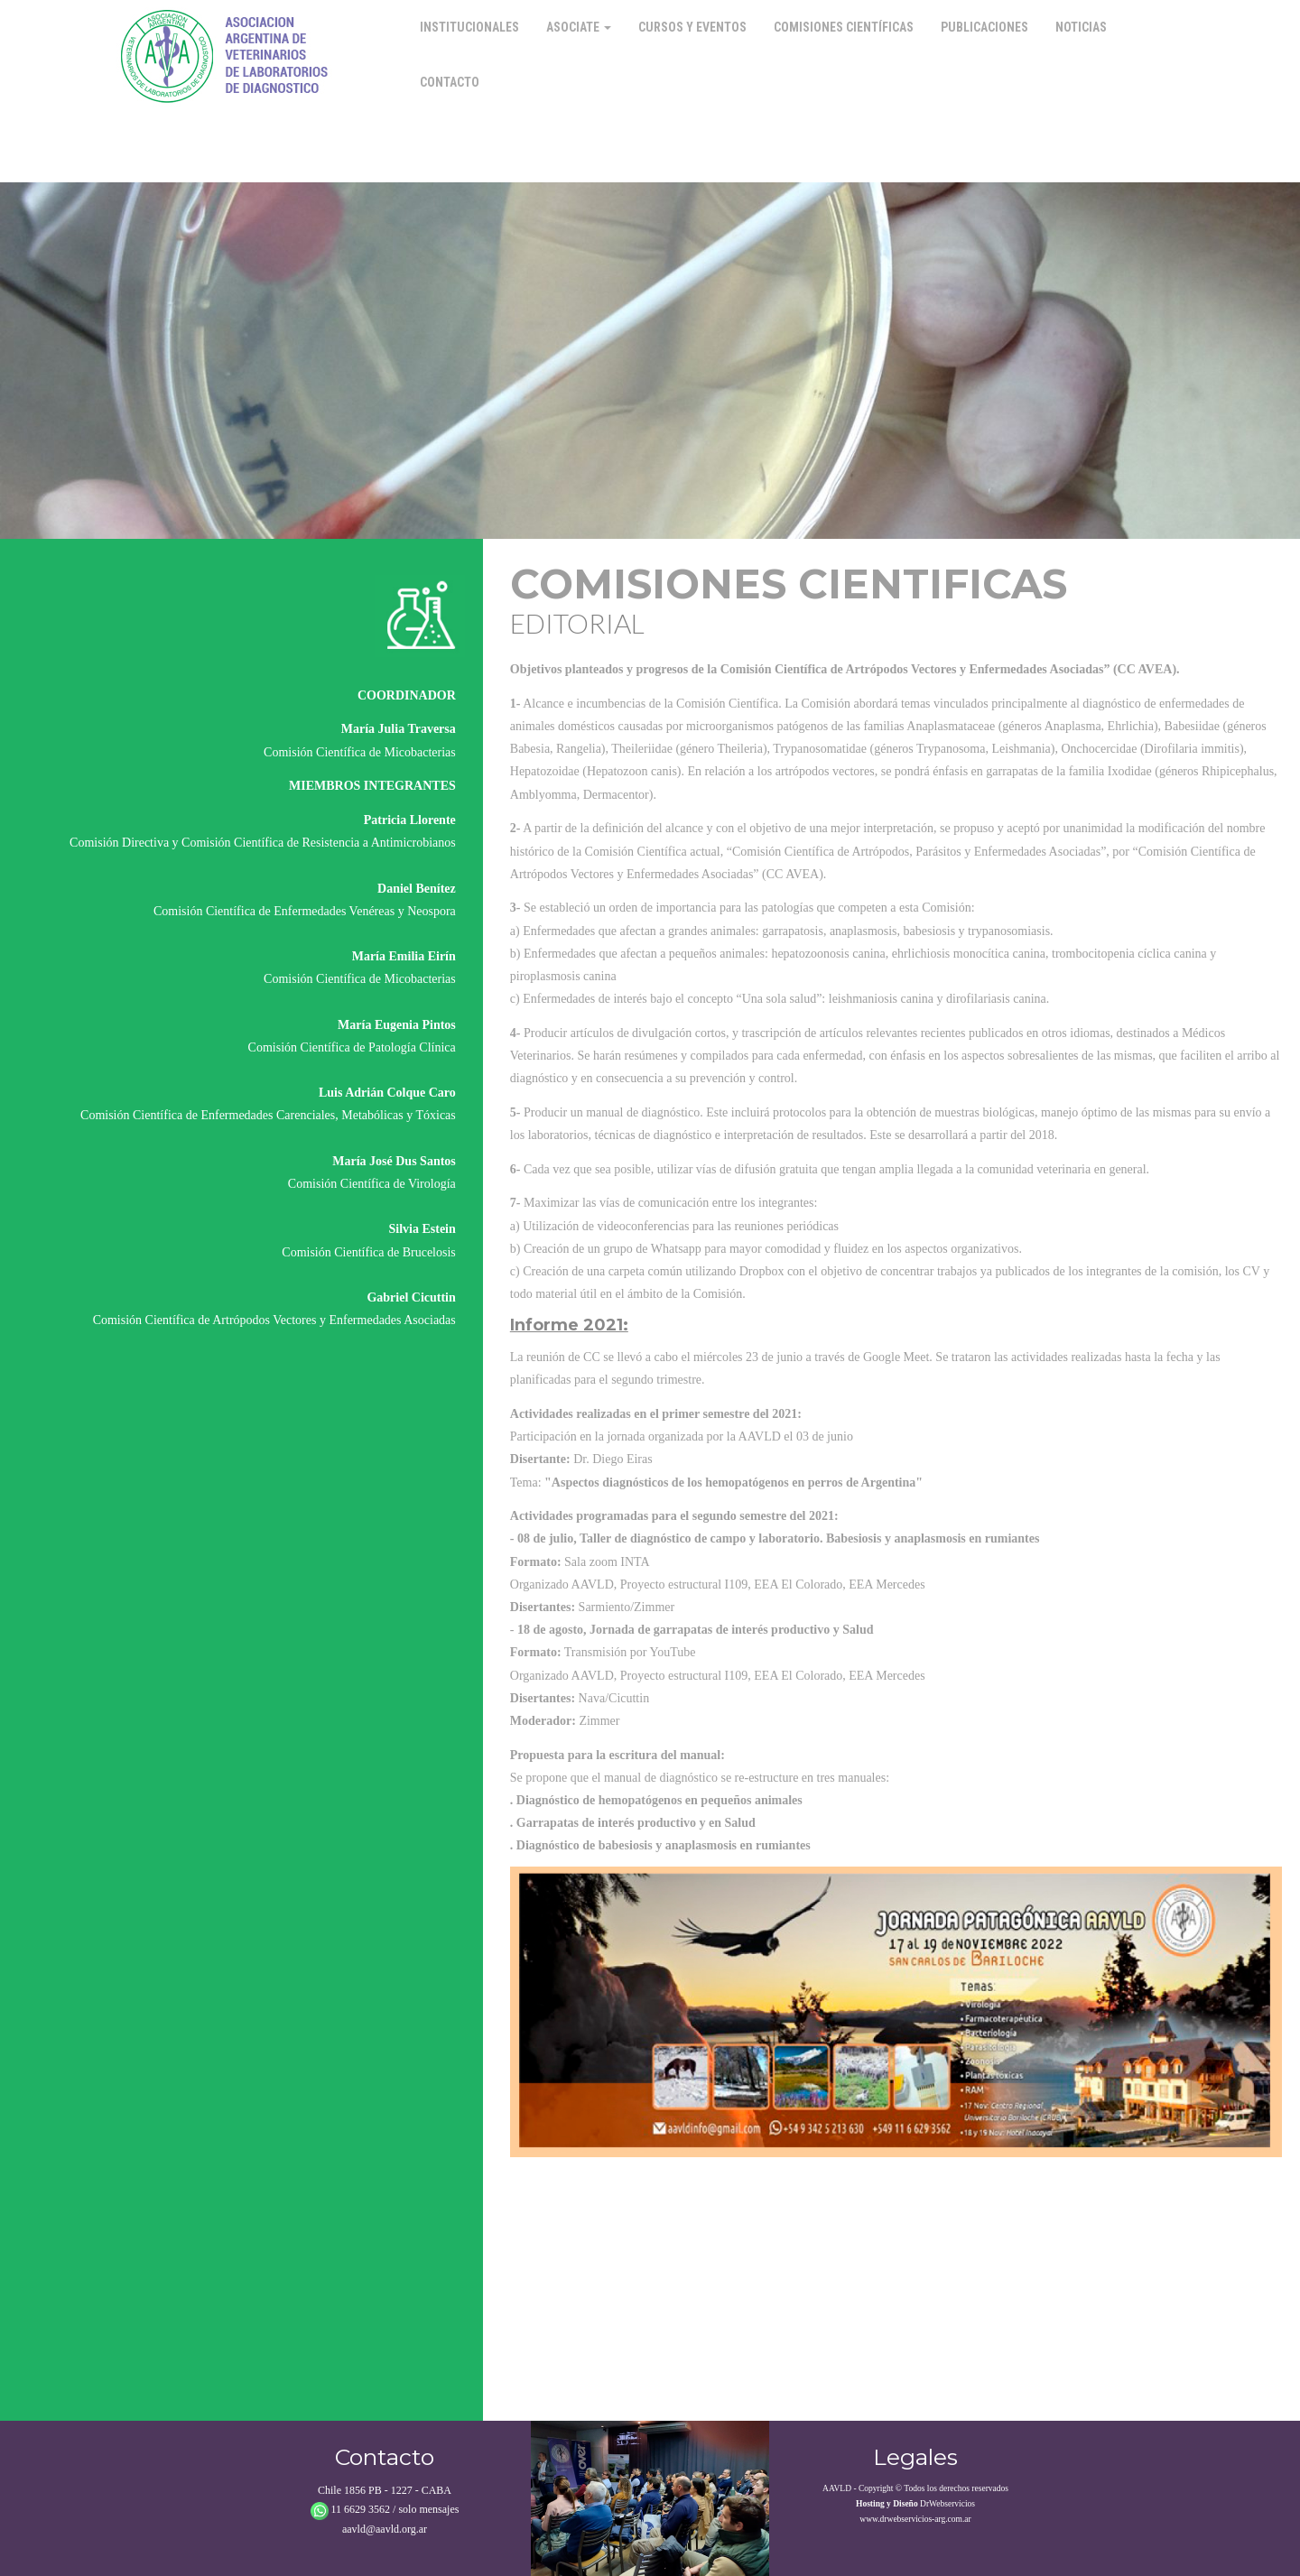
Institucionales (469, 27)
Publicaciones (984, 27)
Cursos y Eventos (692, 27)
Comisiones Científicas (844, 27)
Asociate (578, 27)
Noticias (1081, 27)
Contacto (449, 82)
